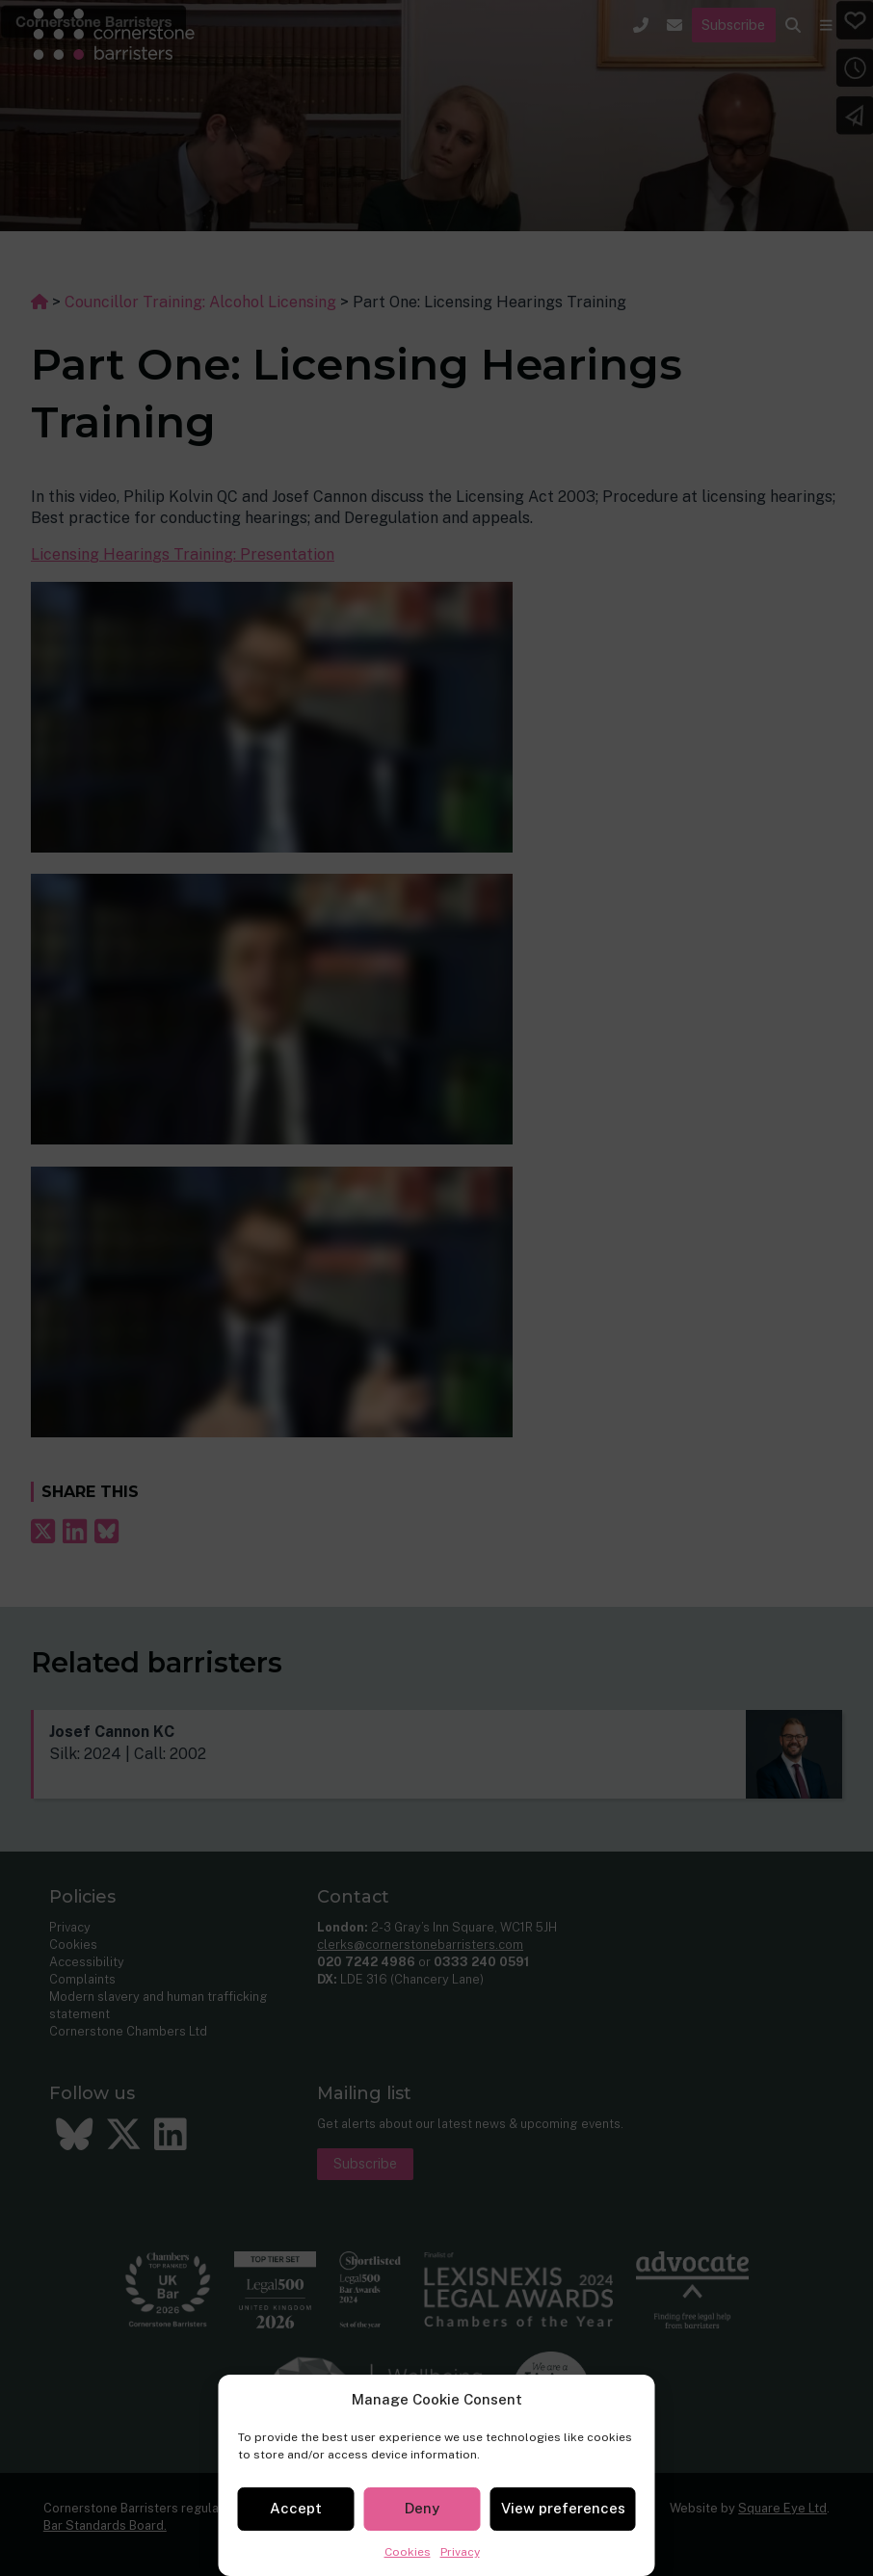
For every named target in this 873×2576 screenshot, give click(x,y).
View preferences (563, 2508)
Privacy (460, 2552)
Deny (422, 2508)
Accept (296, 2508)
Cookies (407, 2552)
